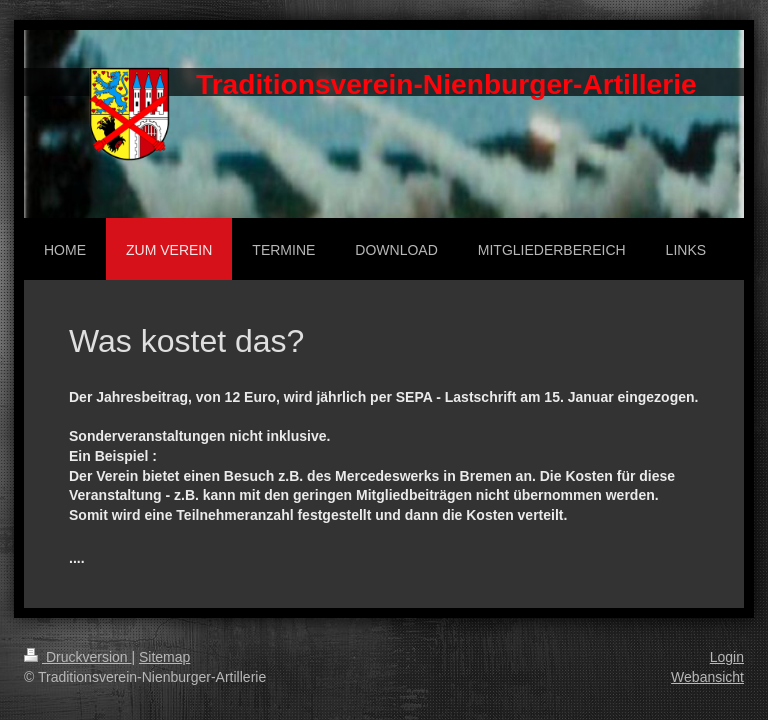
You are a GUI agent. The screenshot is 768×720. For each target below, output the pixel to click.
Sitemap (164, 657)
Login (727, 657)
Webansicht (707, 677)
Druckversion (77, 657)
